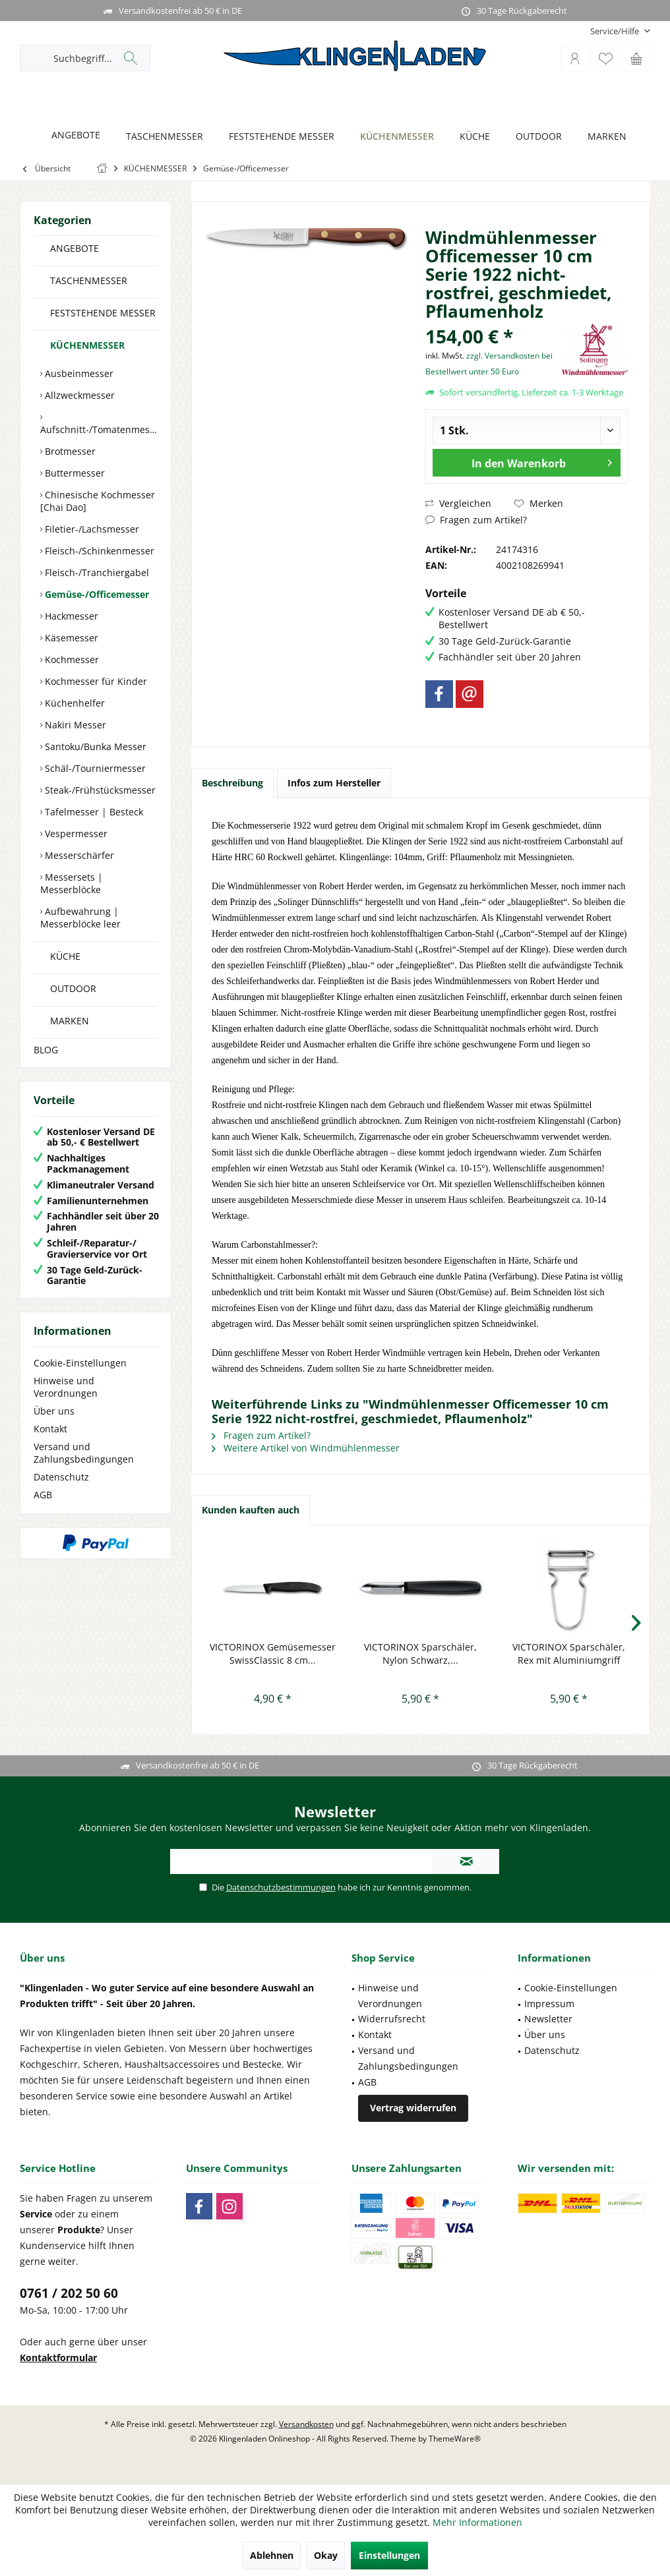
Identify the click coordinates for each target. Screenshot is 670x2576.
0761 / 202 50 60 (69, 2293)
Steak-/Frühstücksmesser (99, 790)
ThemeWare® (455, 2438)
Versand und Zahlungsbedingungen (84, 1452)
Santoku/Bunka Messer (94, 746)
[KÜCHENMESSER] (393, 136)
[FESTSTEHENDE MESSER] (278, 136)
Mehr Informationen (477, 2522)
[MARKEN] (603, 136)
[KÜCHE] (471, 136)
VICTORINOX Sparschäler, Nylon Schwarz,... (420, 1653)
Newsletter (548, 2018)
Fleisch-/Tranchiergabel (95, 572)
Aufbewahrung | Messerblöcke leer (80, 917)
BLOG (46, 1049)
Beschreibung (232, 782)
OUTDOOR (73, 988)
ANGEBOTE (74, 248)
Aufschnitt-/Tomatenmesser (99, 429)
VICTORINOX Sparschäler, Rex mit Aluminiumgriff (568, 1653)
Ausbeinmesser (77, 373)
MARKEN (69, 1020)
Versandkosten (306, 2424)
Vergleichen (458, 503)
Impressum (549, 2003)
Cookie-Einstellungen (80, 1363)
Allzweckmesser (78, 395)
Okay (326, 2555)
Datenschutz (61, 1477)
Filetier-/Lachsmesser (90, 529)
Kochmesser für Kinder (94, 681)
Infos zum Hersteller (334, 782)
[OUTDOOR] (535, 136)
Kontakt (50, 1428)
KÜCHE (65, 956)
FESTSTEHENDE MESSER (103, 313)
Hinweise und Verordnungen (66, 1386)
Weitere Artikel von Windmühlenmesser (306, 1448)
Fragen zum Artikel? (476, 519)
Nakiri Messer (74, 724)
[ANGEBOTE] (72, 135)
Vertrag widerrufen (413, 2107)
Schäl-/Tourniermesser (94, 768)
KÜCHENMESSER (87, 345)
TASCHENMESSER (88, 280)
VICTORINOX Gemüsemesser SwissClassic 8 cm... (273, 1653)
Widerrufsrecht (391, 2018)
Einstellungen (389, 2555)
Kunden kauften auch (250, 1510)
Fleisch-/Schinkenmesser (98, 550)
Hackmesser (70, 616)
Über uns (54, 1411)
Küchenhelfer (73, 703)
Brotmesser (69, 451)
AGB (43, 1494)
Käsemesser (70, 637)
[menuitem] (615, 31)
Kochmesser (70, 659)
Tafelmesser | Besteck (92, 811)
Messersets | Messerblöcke (71, 883)
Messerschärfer (78, 855)
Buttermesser (73, 473)
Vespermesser (74, 833)
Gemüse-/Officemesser (95, 594)
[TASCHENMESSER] (160, 136)
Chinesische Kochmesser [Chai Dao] (97, 500)
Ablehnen (271, 2555)
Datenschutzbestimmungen (281, 1887)
